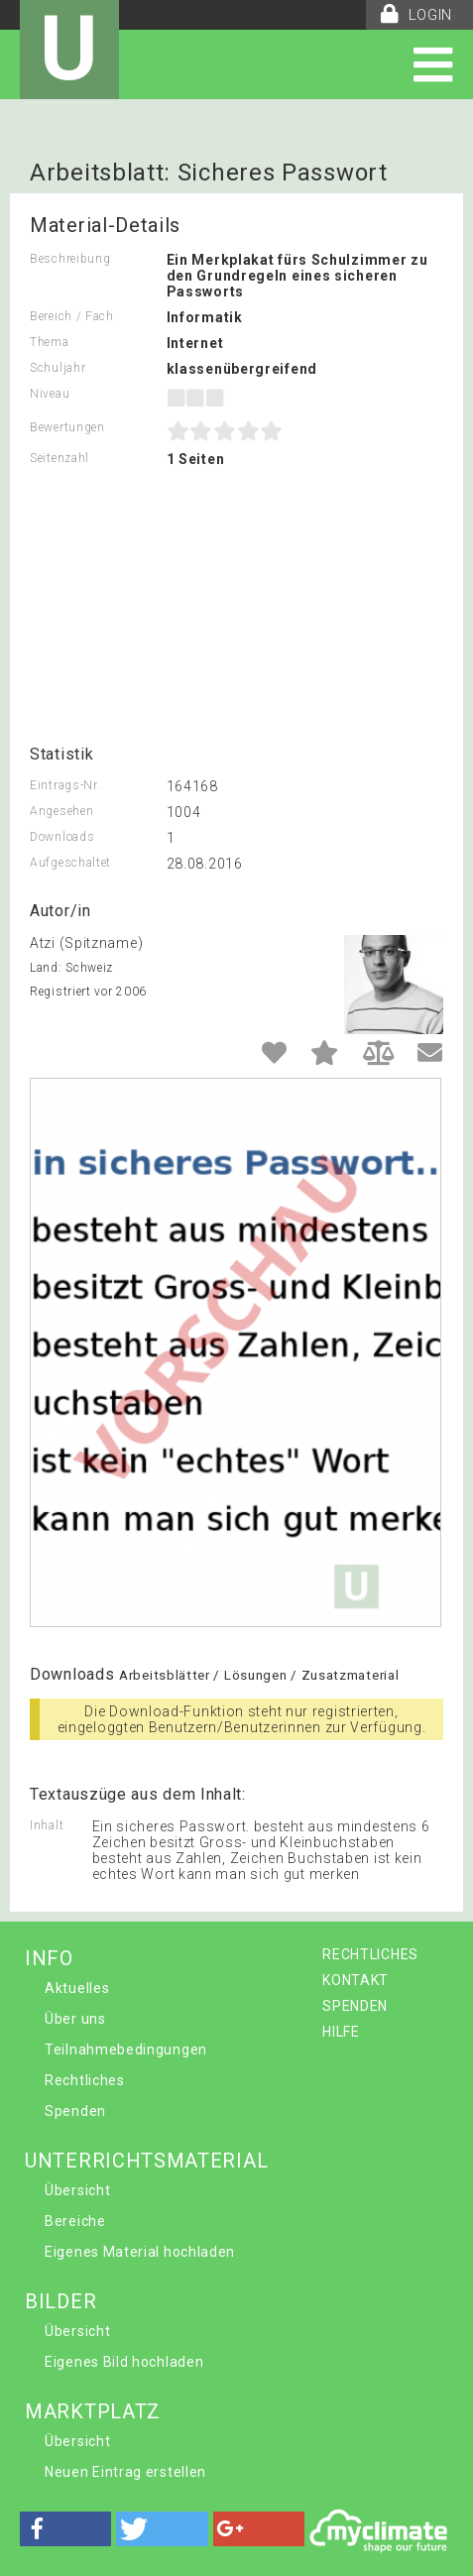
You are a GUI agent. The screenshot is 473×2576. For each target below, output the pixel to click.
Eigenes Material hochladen (140, 2252)
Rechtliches (85, 2080)
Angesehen (61, 811)
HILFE (341, 2032)
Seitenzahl (59, 458)
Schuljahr (57, 368)
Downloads (62, 837)
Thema (49, 342)
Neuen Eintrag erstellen (125, 2472)
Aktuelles (77, 1988)
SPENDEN (355, 2006)
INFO (49, 1958)
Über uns (75, 2019)
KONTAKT (355, 1980)
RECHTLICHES (370, 1954)
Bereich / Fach (72, 316)
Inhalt (46, 1825)
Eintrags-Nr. (65, 785)
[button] (65, 2529)
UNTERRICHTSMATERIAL (146, 2160)
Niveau (49, 394)
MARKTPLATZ (93, 2411)
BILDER (60, 2301)
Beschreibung (70, 259)
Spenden (75, 2111)
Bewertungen (67, 427)
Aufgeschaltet (70, 863)
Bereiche (75, 2221)
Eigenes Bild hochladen (124, 2362)
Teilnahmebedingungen (126, 2049)
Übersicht (77, 2190)
